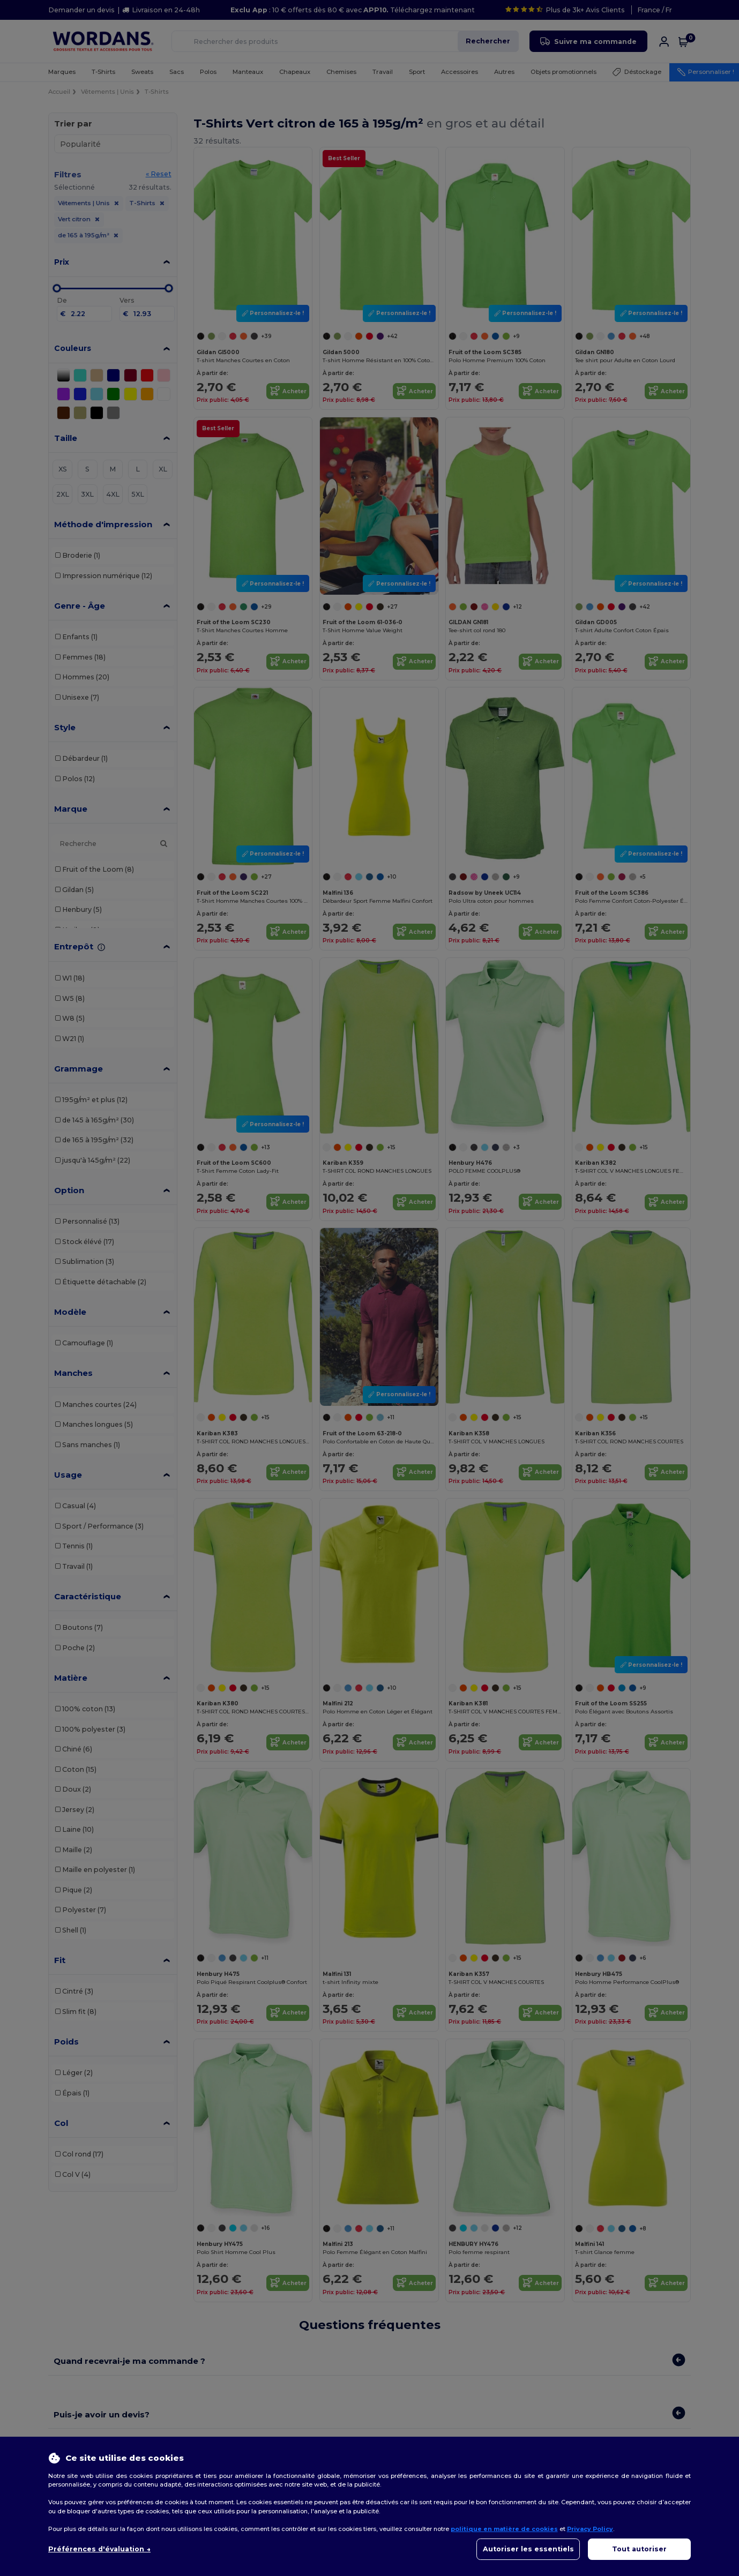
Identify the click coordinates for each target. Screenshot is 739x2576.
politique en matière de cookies (504, 2529)
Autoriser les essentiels (528, 2549)
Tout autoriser (639, 2549)
